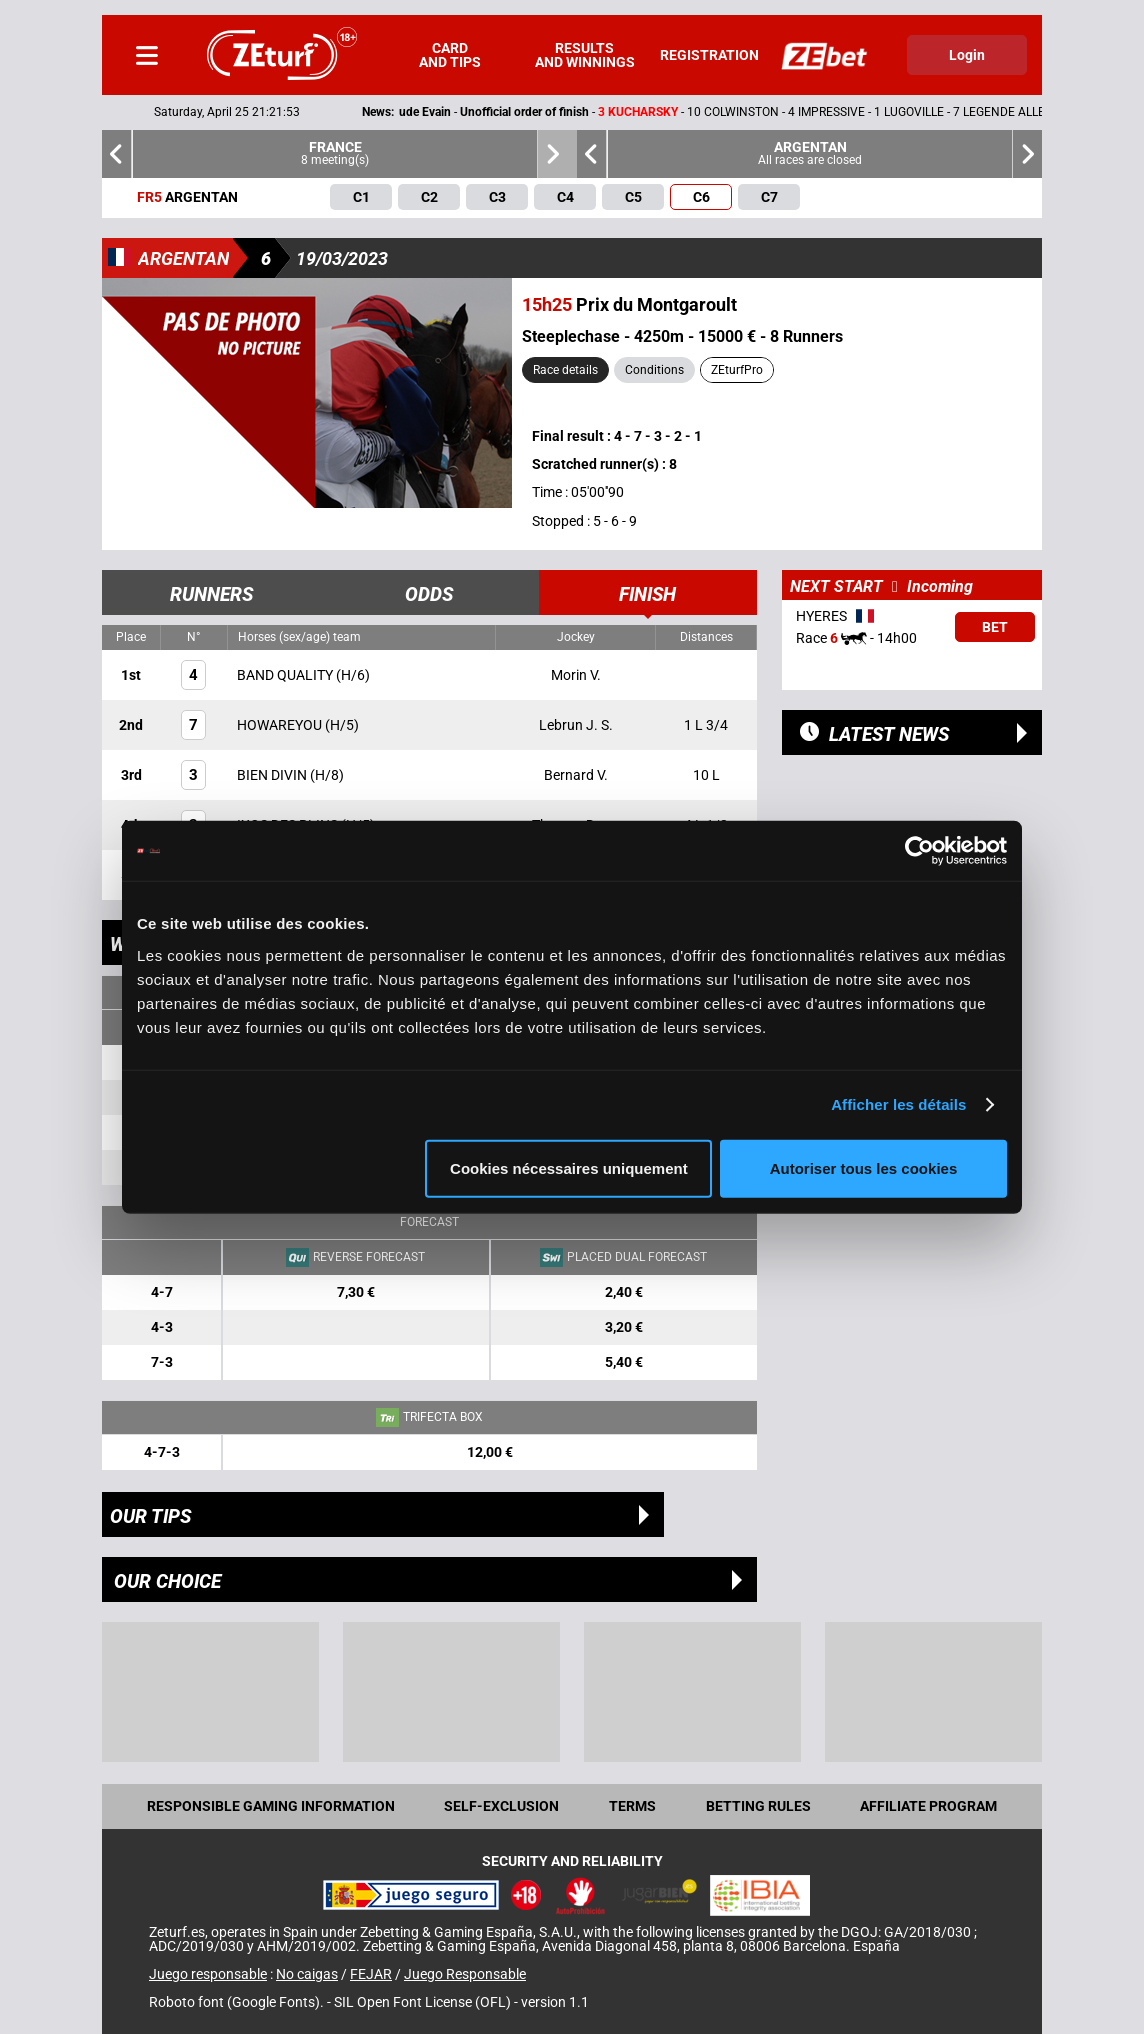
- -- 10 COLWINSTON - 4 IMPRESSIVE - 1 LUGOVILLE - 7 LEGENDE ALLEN (660, 112)
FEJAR (371, 1974)
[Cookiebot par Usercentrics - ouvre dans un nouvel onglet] (919, 851)
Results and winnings (585, 55)
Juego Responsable (465, 1974)
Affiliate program (928, 1806)
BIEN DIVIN (273, 775)
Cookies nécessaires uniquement (569, 1167)
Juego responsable (208, 1974)
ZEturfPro (737, 370)
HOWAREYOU (281, 725)
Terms (632, 1806)
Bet (995, 627)
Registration (709, 55)
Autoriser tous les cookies (864, 1167)
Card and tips (450, 55)
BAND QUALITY (286, 675)
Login (967, 55)
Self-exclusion (501, 1806)
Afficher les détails (898, 1104)
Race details (565, 370)
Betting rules (758, 1806)
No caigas (307, 1974)
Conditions (654, 370)
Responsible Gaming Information (271, 1806)
